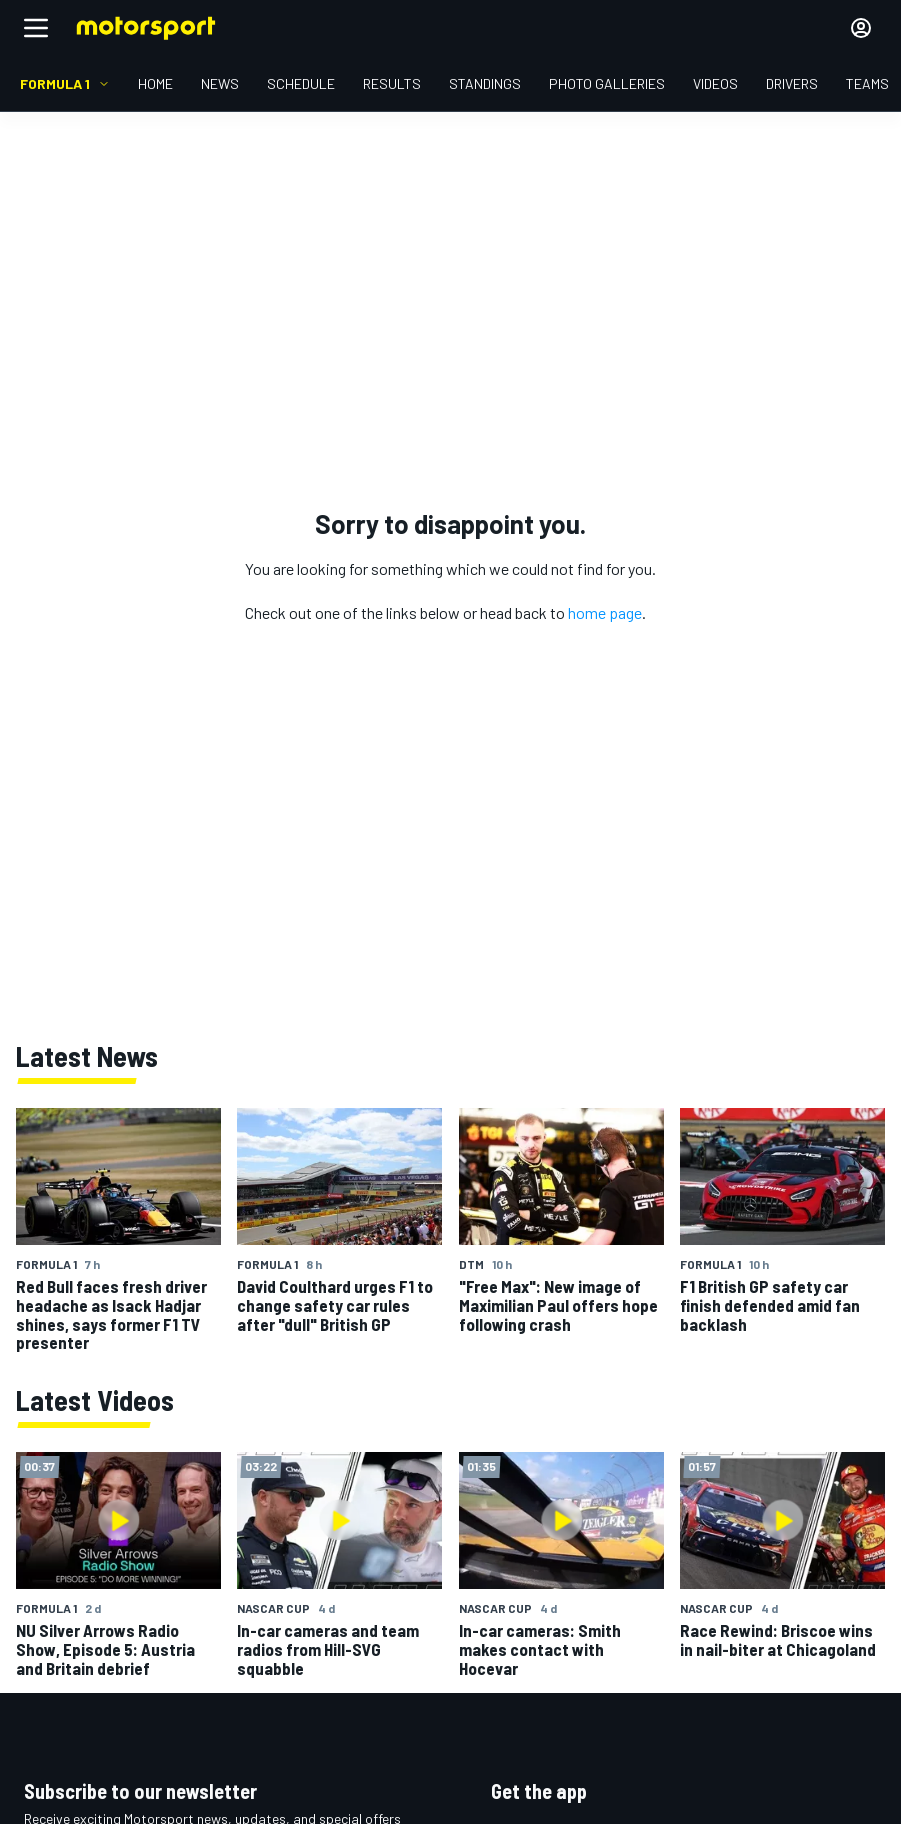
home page (605, 612)
